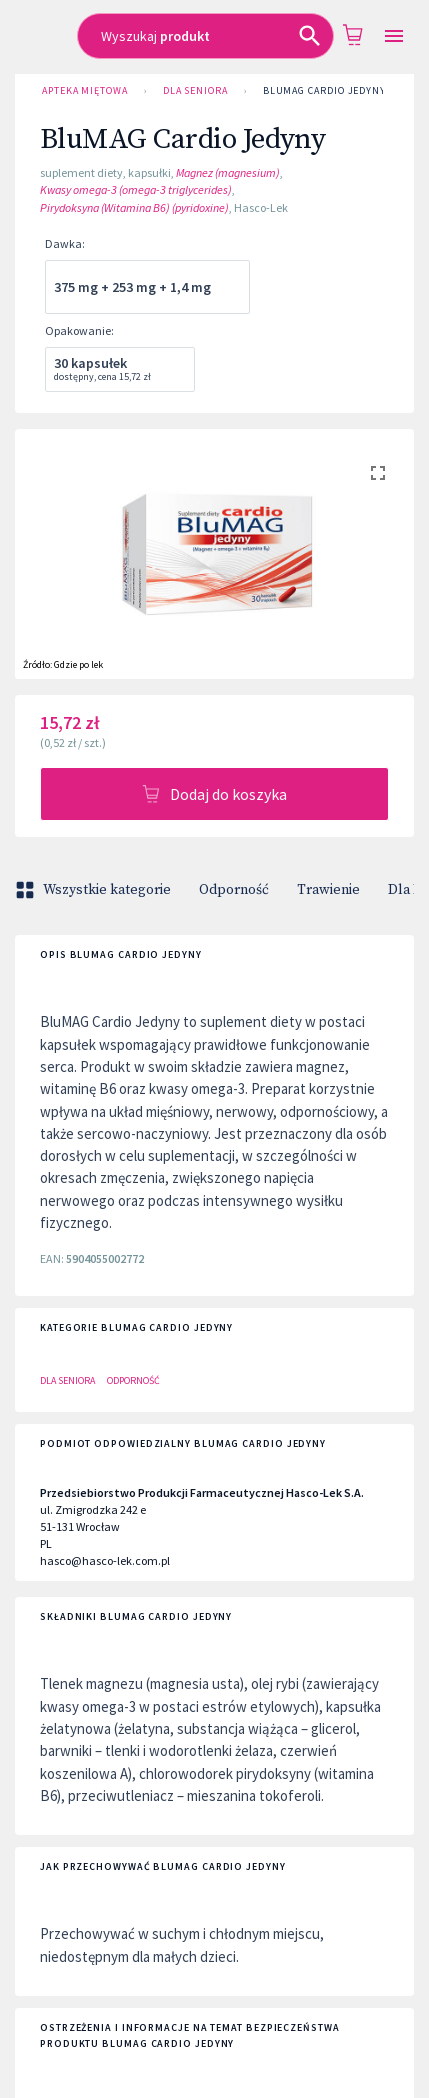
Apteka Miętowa (85, 91)
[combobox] (205, 36)
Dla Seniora (195, 91)
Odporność (234, 890)
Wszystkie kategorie (95, 890)
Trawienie (328, 890)
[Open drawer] (394, 36)
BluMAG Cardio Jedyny (324, 91)
